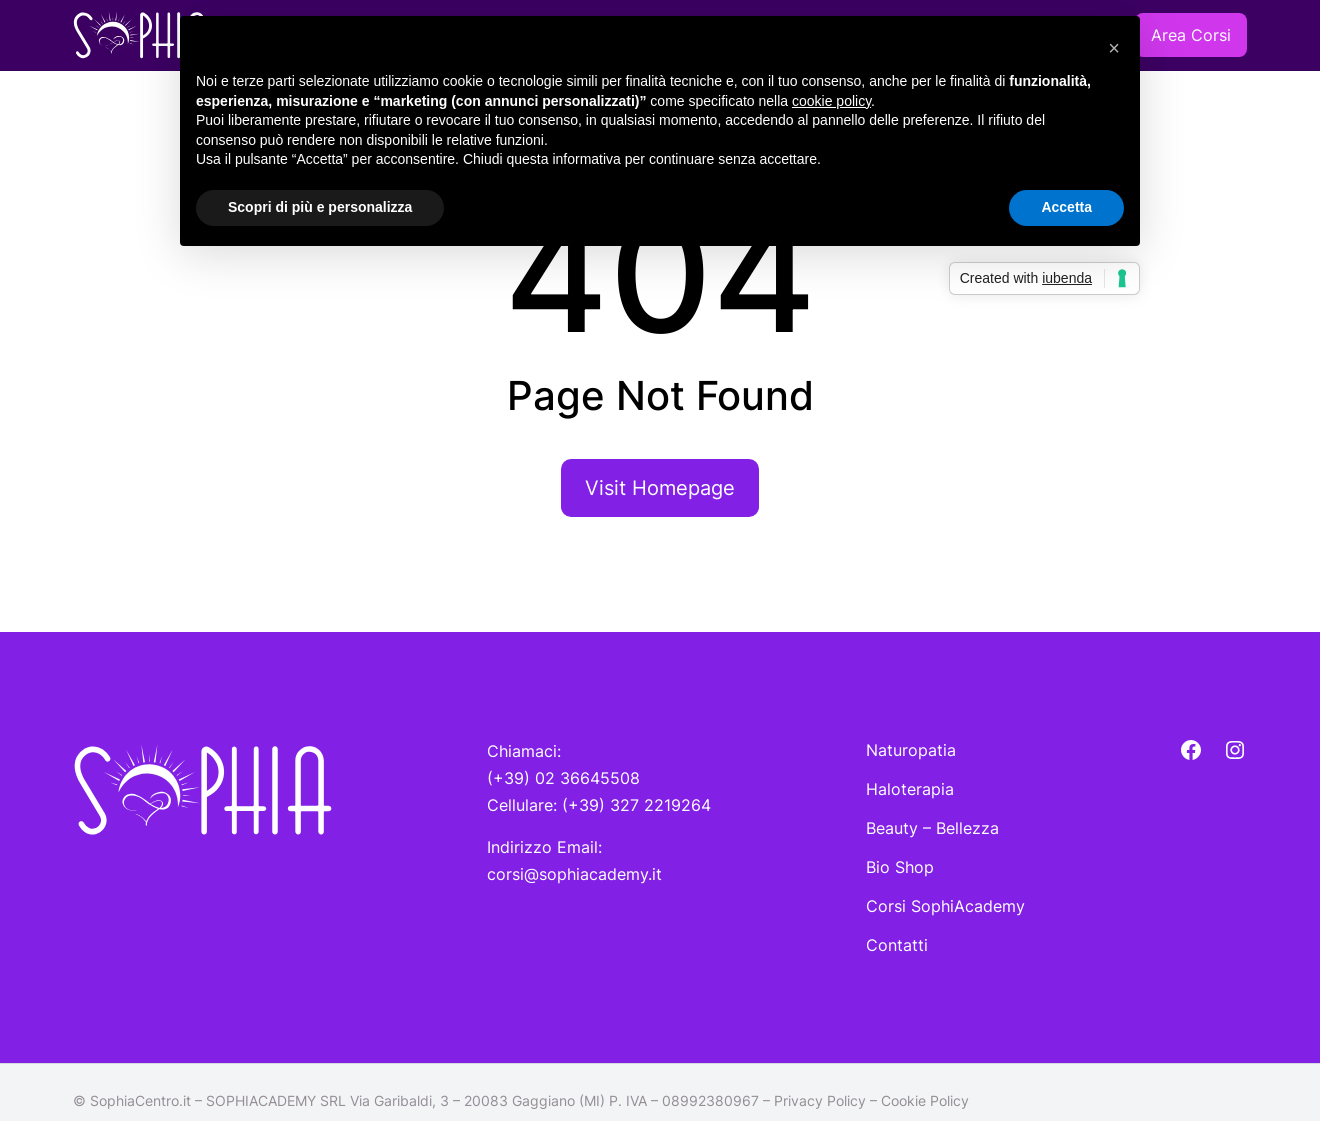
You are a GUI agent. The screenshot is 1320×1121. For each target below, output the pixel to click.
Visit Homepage (660, 488)
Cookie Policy (925, 1100)
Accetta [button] (1066, 207)
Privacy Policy (820, 1100)
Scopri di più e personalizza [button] (320, 207)
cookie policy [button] (831, 101)
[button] (1114, 48)
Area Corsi (1191, 35)
